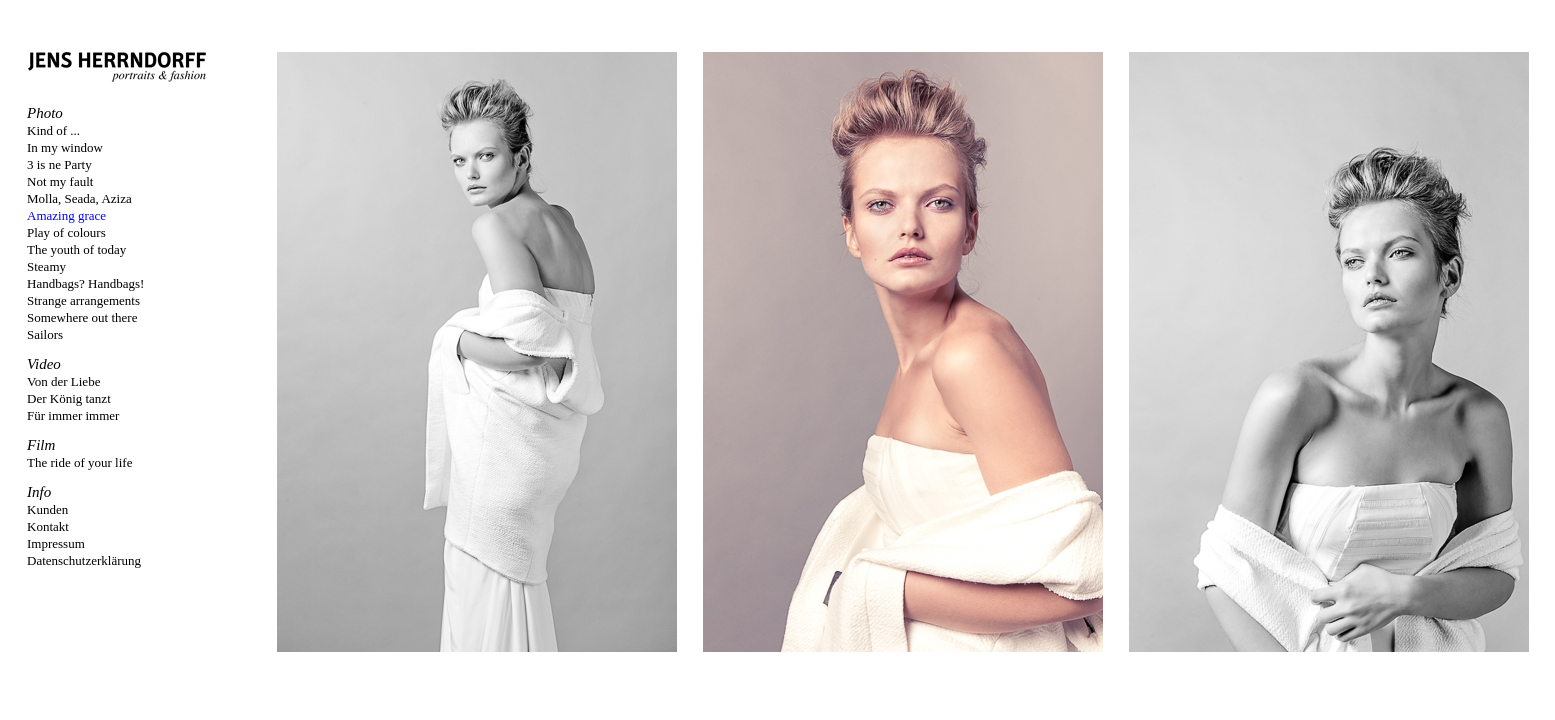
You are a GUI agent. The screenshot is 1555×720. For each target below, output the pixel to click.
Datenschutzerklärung (84, 560)
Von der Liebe (63, 381)
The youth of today (76, 249)
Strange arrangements (83, 300)
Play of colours (66, 232)
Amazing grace (66, 215)
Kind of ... (53, 130)
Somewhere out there (82, 317)
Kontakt (48, 526)
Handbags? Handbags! (85, 283)
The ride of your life (79, 462)
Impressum (56, 543)
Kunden (47, 509)
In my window (65, 147)
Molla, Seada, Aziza (79, 198)
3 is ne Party (59, 164)
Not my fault (60, 181)
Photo (45, 113)
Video (44, 364)
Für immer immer (73, 415)
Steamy (46, 266)
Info (39, 492)
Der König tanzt (69, 398)
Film (41, 445)
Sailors (45, 334)
